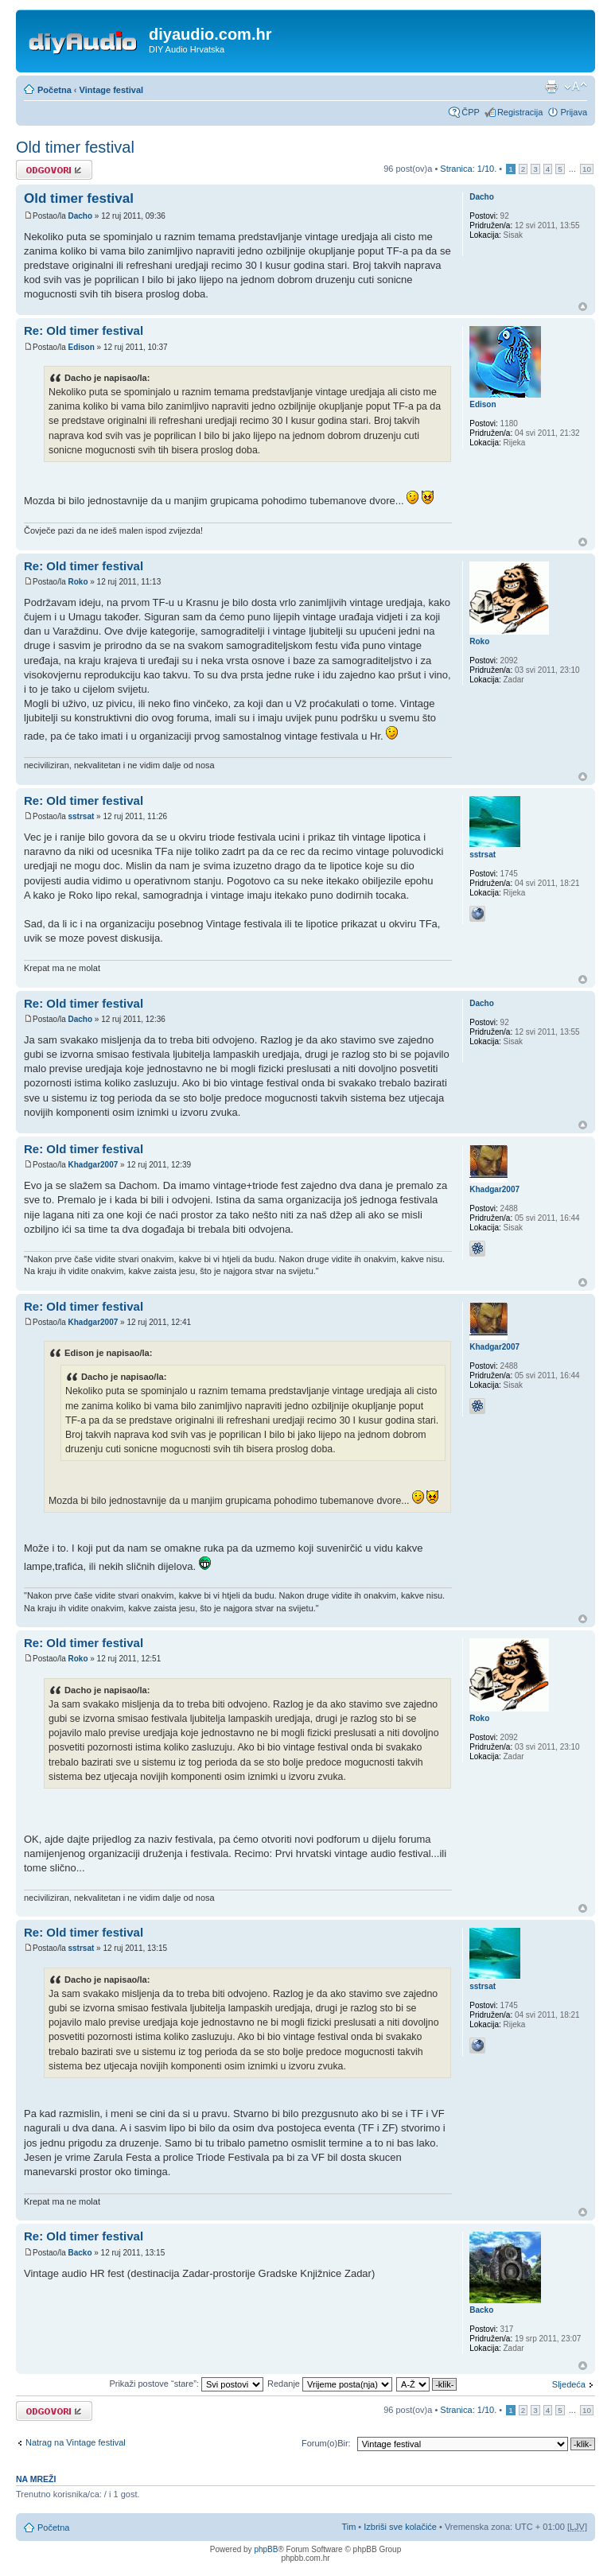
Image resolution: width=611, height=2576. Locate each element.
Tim (348, 2526)
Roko (78, 581)
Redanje (329, 2383)
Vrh (582, 306)
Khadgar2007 (93, 1164)
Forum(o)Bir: (326, 2443)
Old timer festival (75, 147)
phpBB (266, 2549)
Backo (79, 2252)
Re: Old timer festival (83, 330)
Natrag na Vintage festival (75, 2442)
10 (586, 169)
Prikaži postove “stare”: (186, 2383)
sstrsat (81, 816)
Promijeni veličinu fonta (575, 87)
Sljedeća (569, 2384)
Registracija (520, 112)
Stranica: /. (468, 168)
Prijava (573, 112)
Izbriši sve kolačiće (400, 2526)
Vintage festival (112, 90)
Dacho (80, 216)
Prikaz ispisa (551, 87)
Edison (81, 347)
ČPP (470, 112)
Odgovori (54, 170)
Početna (54, 90)
